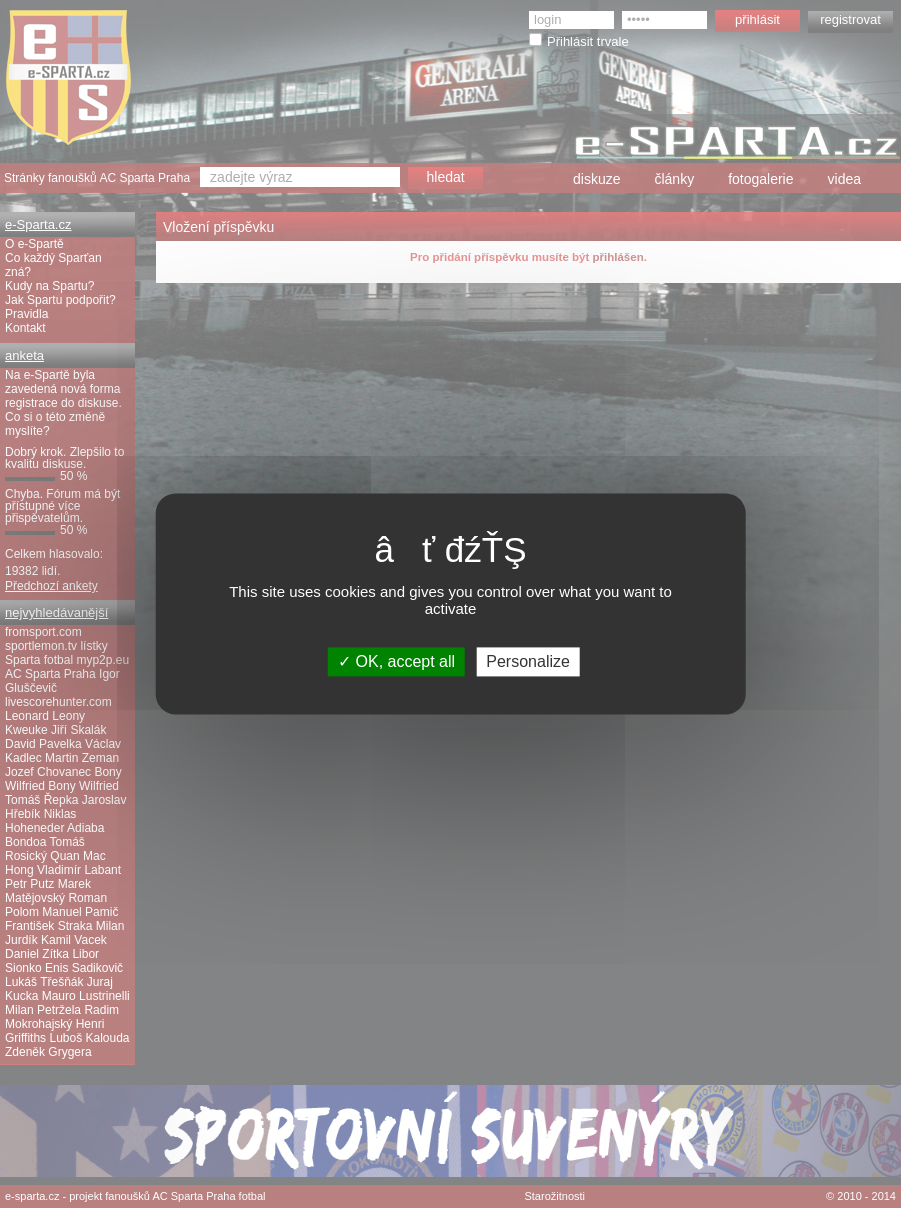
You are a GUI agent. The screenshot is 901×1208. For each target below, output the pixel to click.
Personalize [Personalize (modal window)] (528, 661)
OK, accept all (396, 661)
